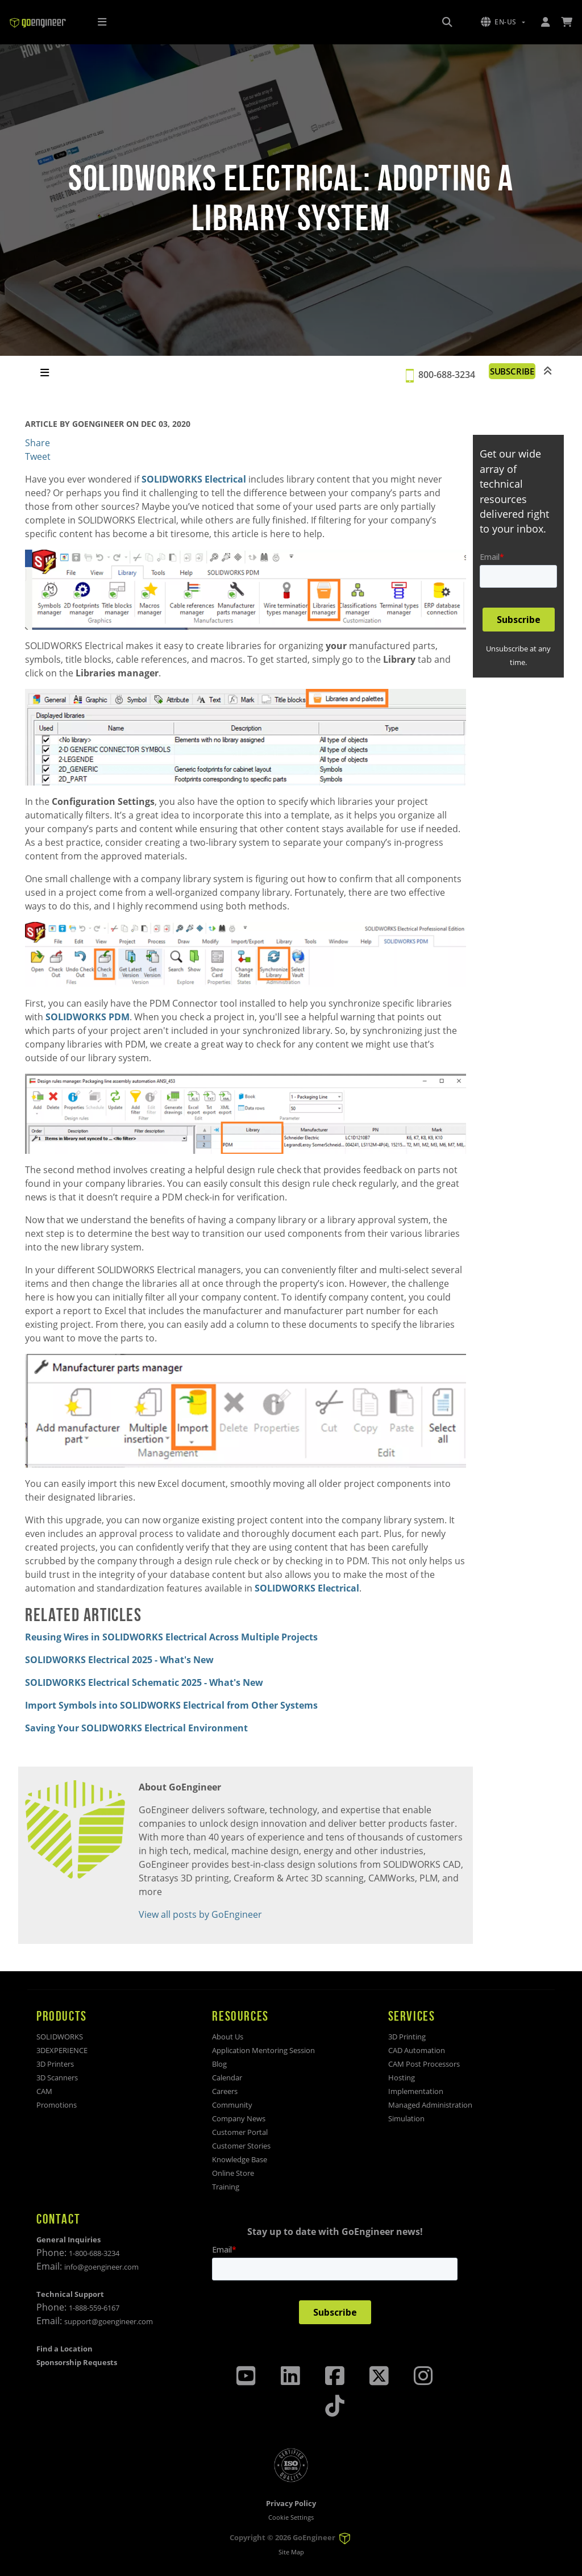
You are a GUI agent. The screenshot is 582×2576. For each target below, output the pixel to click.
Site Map (291, 2552)
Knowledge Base (239, 2159)
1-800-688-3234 (94, 2253)
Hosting (401, 2077)
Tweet (38, 456)
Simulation (406, 2118)
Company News (238, 2118)
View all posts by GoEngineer (200, 1914)
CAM (44, 2091)
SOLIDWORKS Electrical (194, 479)
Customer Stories (241, 2146)
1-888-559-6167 (94, 2308)
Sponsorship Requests (76, 2362)
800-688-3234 (443, 374)
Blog (219, 2064)
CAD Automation (416, 2050)
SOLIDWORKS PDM (87, 1017)
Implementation (415, 2091)
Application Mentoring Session (263, 2050)
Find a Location (64, 2349)
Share (37, 443)
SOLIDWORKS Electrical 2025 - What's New (119, 1659)
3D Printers (55, 2064)
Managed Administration (430, 2105)
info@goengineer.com (101, 2267)
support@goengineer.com (108, 2321)
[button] (503, 22)
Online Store (233, 2173)
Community (232, 2105)
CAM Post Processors (424, 2064)
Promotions (56, 2105)
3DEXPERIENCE (62, 2050)
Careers (225, 2091)
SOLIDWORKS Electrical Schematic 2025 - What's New (144, 1682)
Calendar (227, 2077)
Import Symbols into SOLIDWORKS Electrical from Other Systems (171, 1705)
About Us (227, 2036)
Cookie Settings (291, 2517)
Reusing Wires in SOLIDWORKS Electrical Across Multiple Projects (171, 1637)
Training (225, 2187)
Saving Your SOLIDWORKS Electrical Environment (136, 1728)
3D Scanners (57, 2077)
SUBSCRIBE (510, 371)
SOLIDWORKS (59, 2036)
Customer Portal (240, 2132)
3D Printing (407, 2036)
